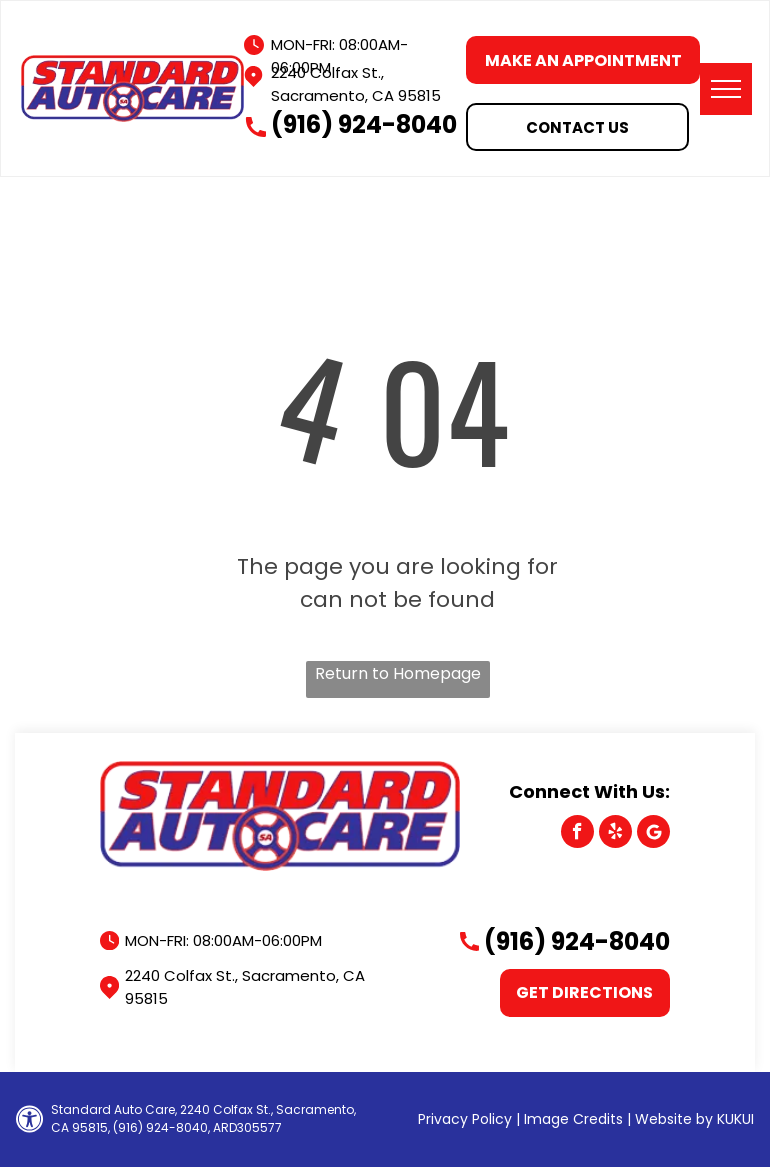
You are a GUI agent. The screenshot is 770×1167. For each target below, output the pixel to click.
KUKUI (735, 1119)
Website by (674, 1119)
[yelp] (615, 834)
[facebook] (577, 834)
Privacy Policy (465, 1119)
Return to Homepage (398, 673)
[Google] (653, 834)
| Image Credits (569, 1119)
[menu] (726, 89)
